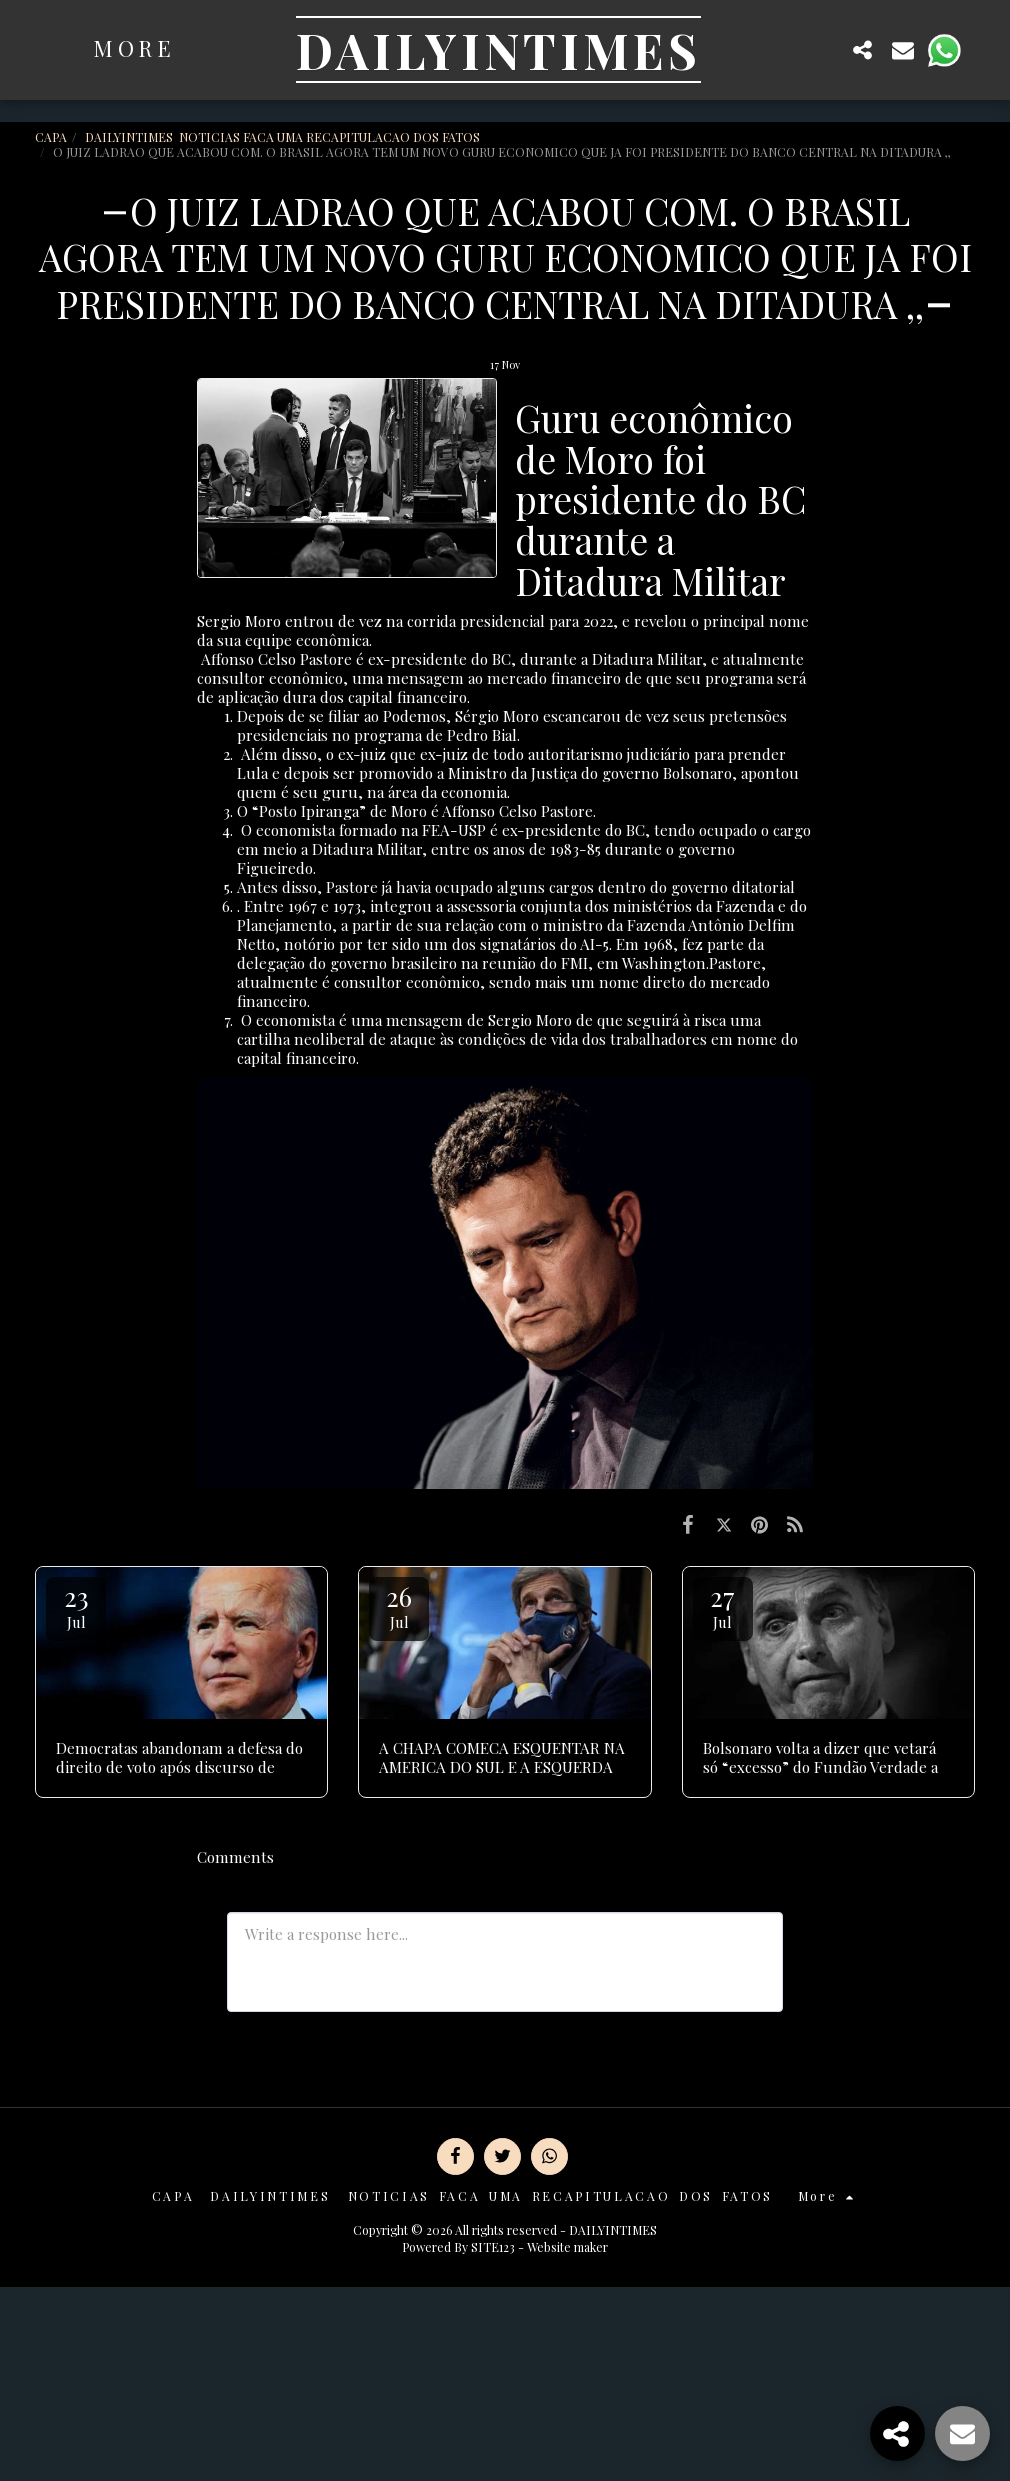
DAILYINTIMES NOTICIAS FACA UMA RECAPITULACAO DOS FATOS (284, 137)
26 (399, 1605)
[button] (823, 49)
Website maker (567, 2247)
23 (76, 1605)
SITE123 (493, 2247)
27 (723, 1605)
